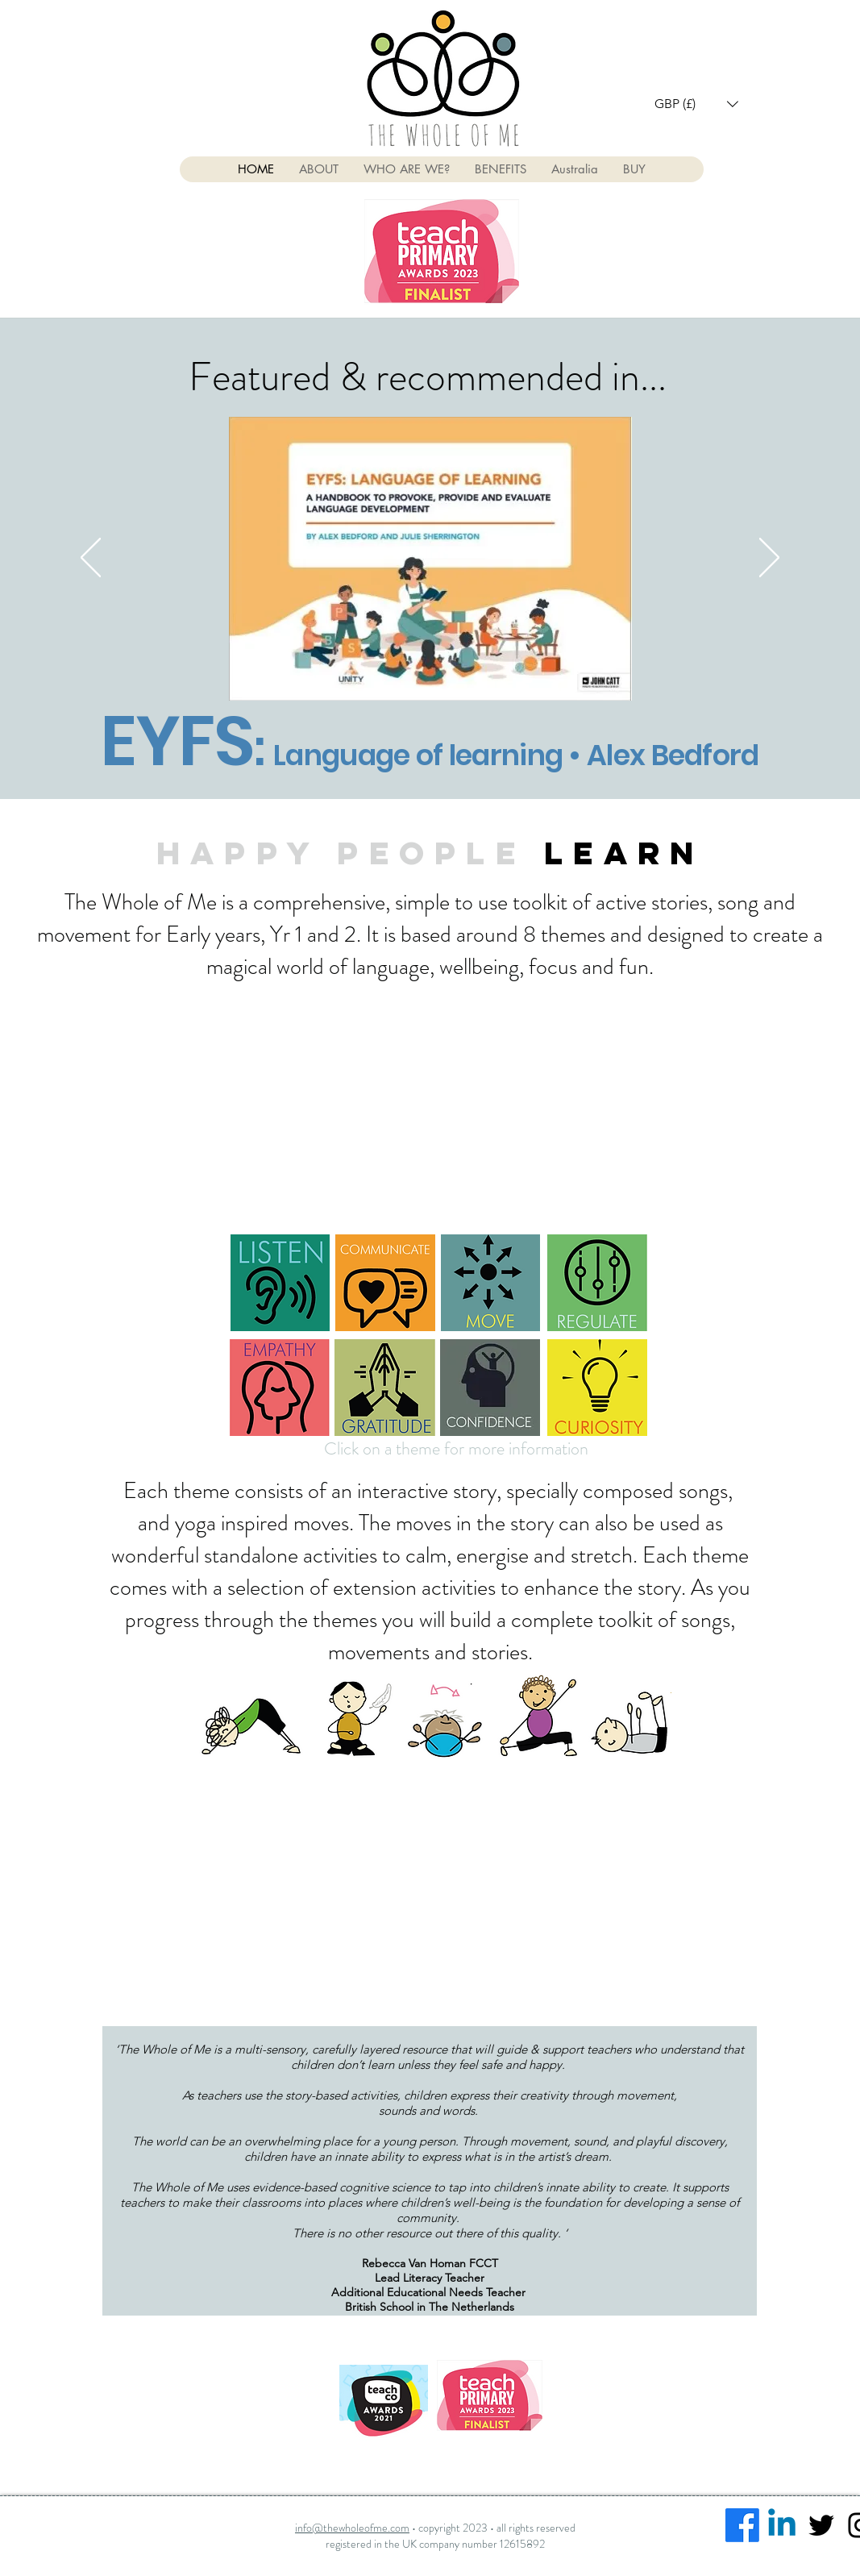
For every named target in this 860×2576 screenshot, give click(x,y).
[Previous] (91, 559)
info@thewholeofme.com (352, 2528)
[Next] (769, 559)
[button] (696, 103)
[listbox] (696, 103)
